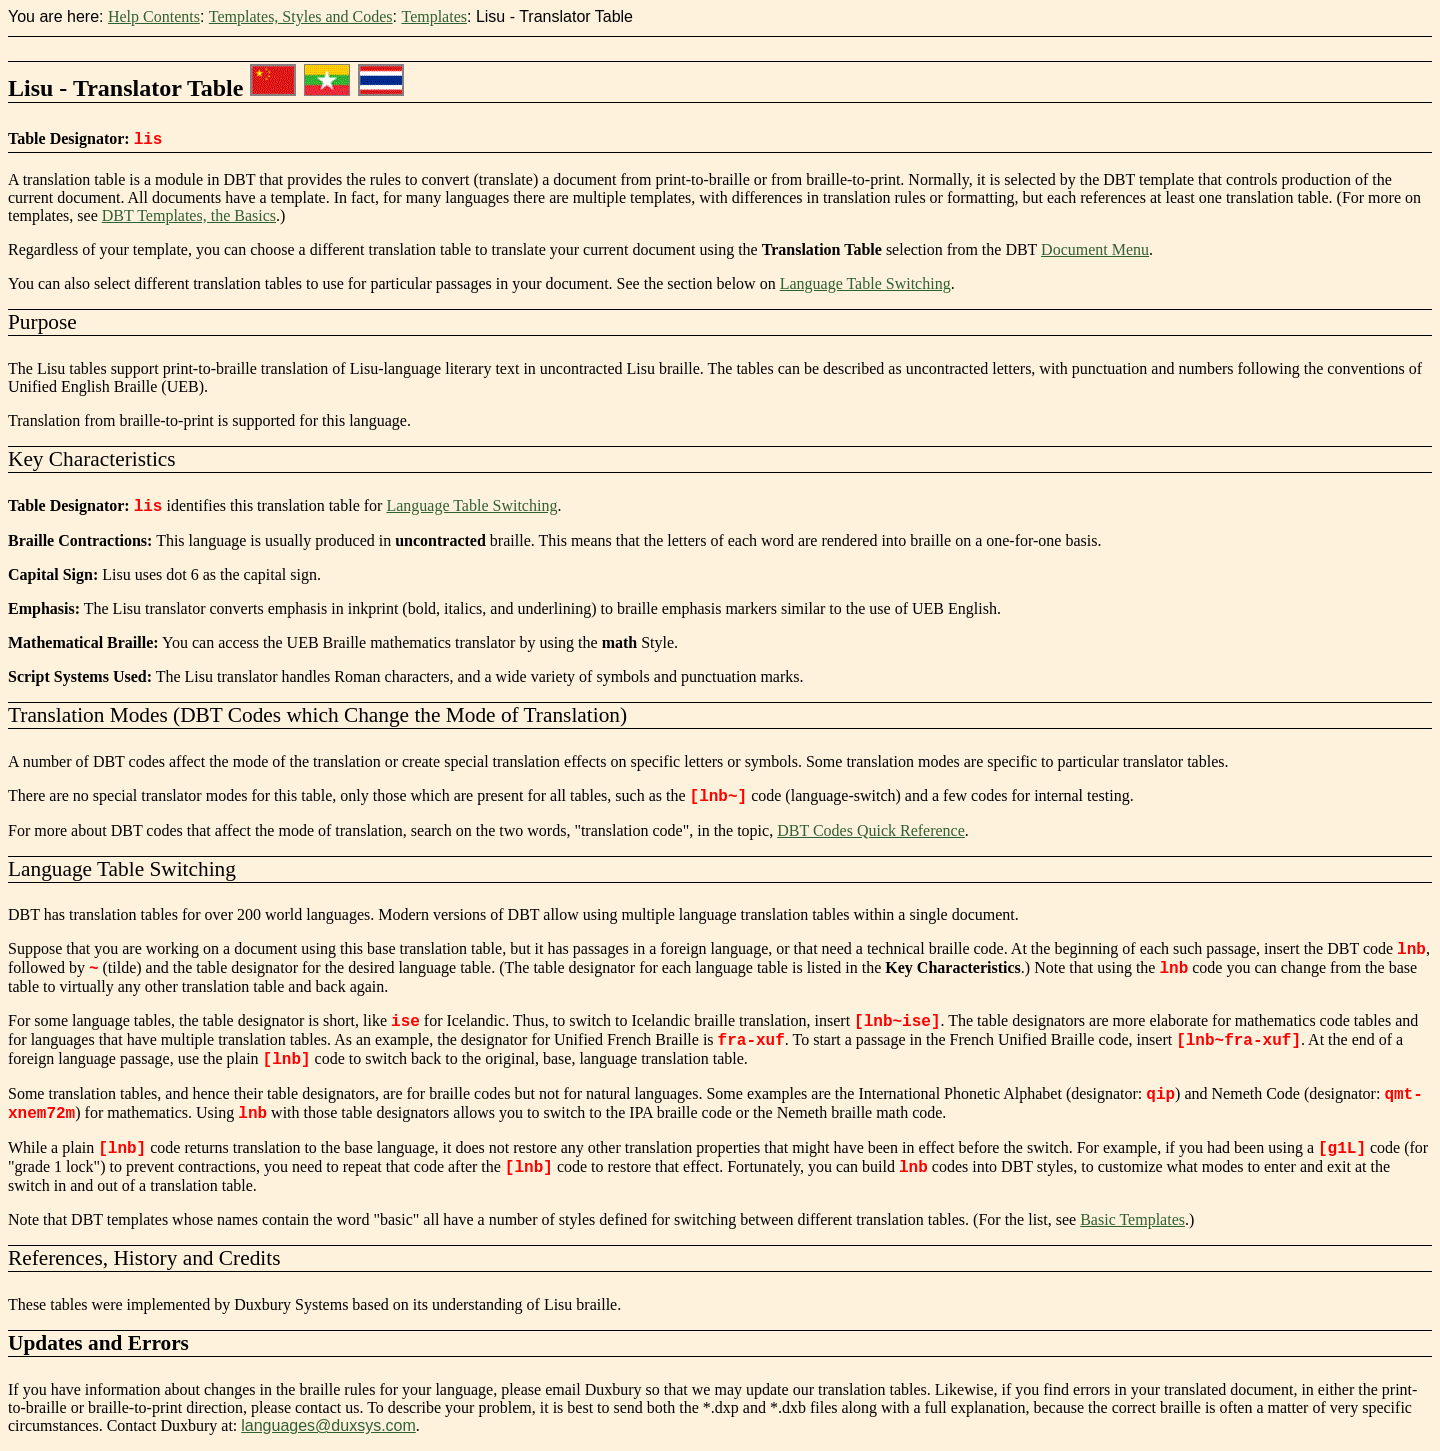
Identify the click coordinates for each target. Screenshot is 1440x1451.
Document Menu (1095, 249)
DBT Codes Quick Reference (871, 830)
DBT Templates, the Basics (189, 215)
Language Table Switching (865, 283)
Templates (434, 16)
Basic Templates (1132, 1219)
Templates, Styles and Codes (301, 16)
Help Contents (154, 16)
